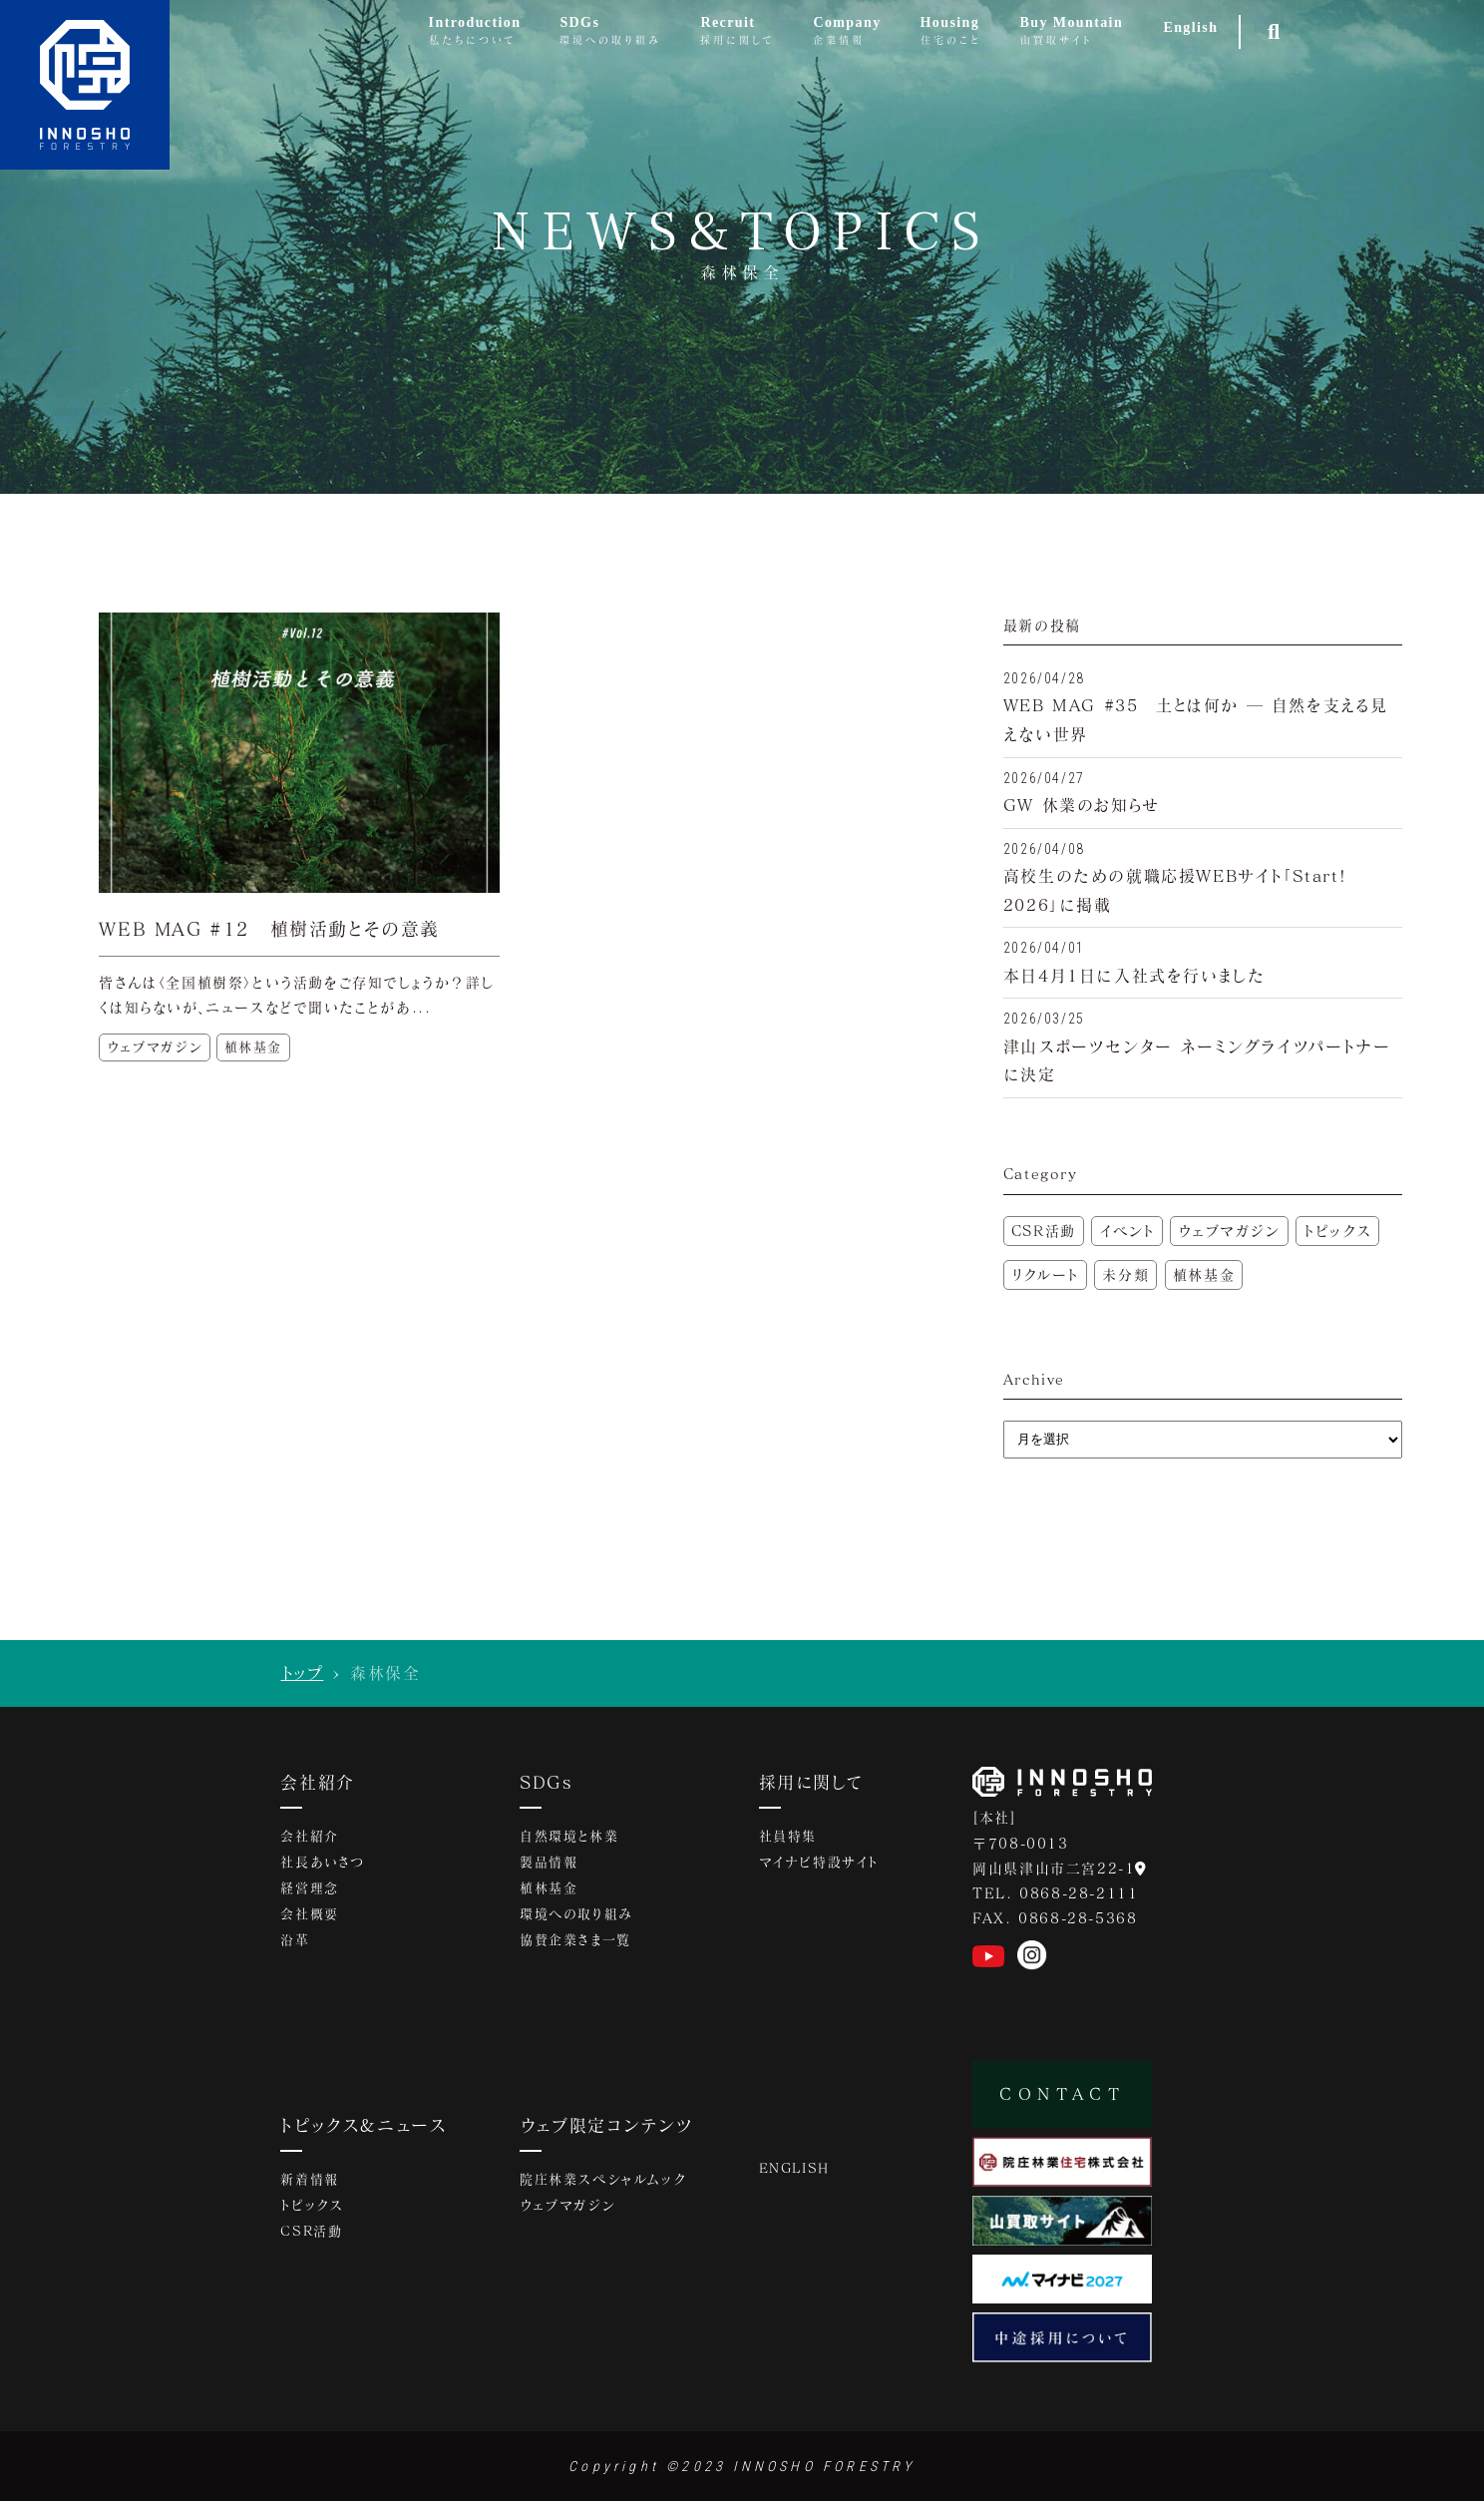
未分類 (1125, 1274)
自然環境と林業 (569, 1836)
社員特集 (788, 1836)
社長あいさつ (322, 1862)
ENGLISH (794, 2168)
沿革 (294, 1939)
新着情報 (309, 2179)
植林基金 (1204, 1274)
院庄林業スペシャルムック (602, 2179)
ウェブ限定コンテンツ (606, 2125)
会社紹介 (317, 1782)
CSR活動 (1043, 1230)
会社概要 (309, 1913)
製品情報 (548, 1862)
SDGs (546, 1782)
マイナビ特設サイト (819, 1862)
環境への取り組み (576, 1913)
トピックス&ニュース (363, 2125)
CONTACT (1062, 2093)
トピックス (1337, 1230)
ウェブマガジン (1229, 1230)
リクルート (1045, 1274)
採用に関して (811, 1782)
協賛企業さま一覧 (575, 1939)
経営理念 (309, 1887)
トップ (302, 1672)
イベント (1126, 1230)
